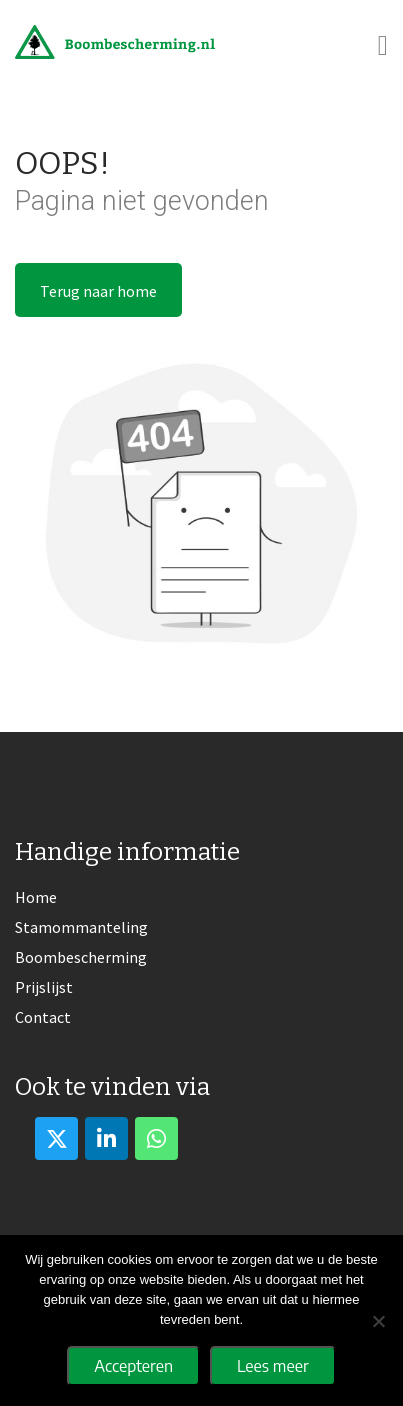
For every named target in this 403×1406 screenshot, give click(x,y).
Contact (43, 1017)
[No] (378, 1321)
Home (36, 897)
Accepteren (133, 1366)
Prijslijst (44, 987)
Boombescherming (81, 957)
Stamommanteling (81, 927)
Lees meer (273, 1366)
